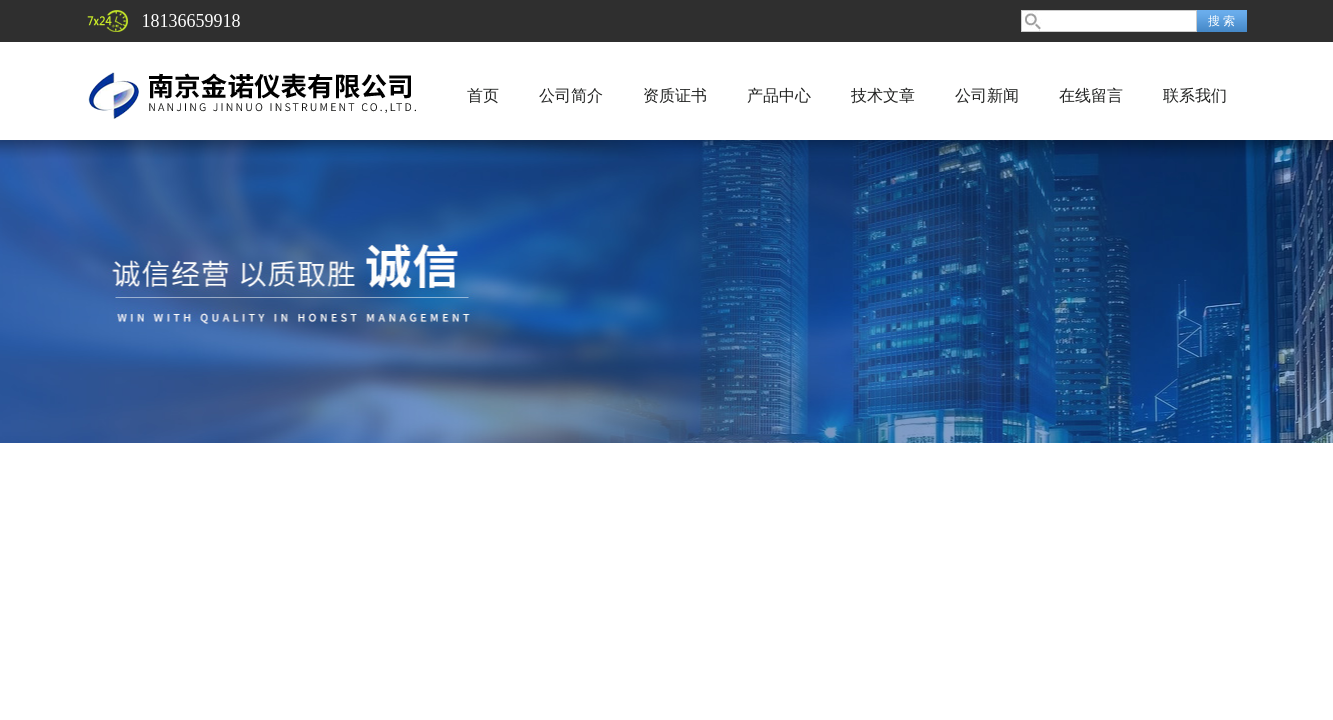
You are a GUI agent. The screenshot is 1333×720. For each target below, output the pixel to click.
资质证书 (675, 95)
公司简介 (571, 95)
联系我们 (1195, 95)
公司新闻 (987, 95)
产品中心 (779, 95)
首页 (483, 95)
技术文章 (883, 95)
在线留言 (1091, 95)
